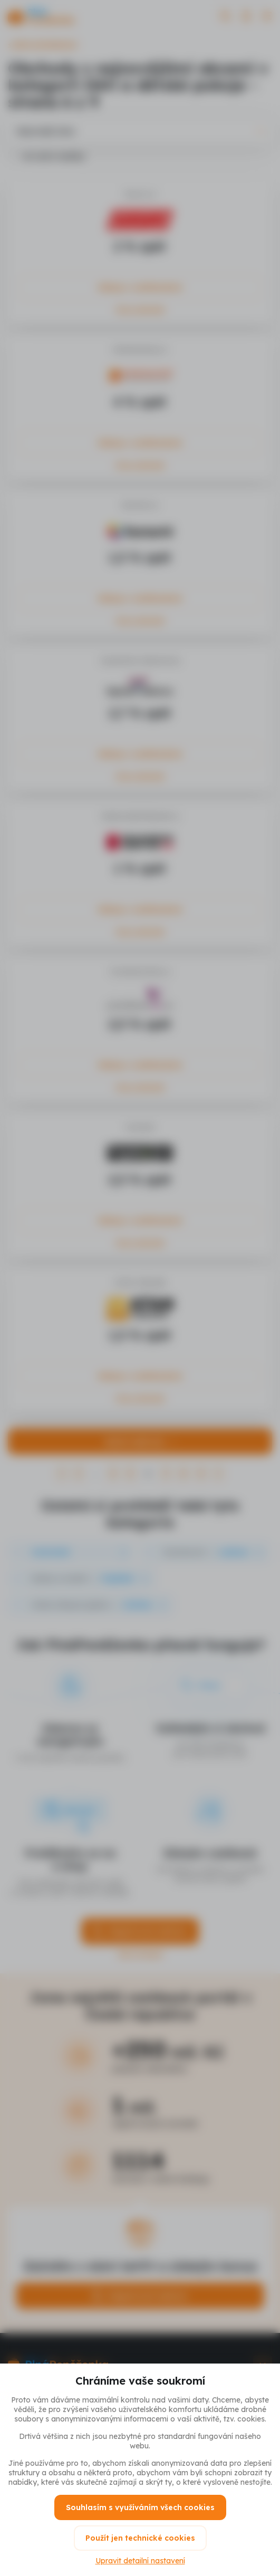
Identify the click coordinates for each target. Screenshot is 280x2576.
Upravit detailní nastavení (140, 2560)
